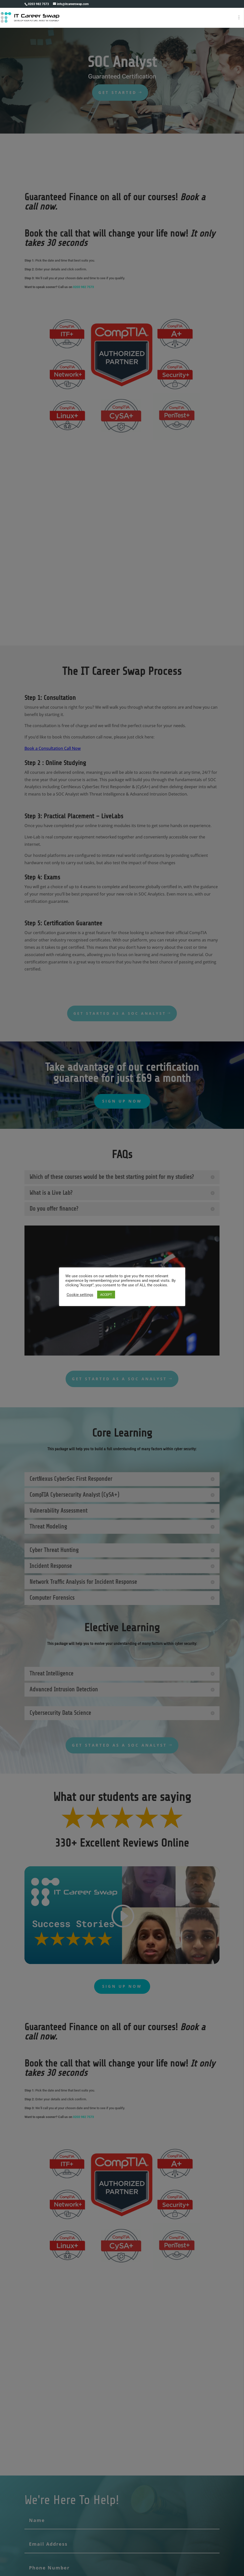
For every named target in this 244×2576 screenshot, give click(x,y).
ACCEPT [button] (106, 1294)
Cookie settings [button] (80, 1294)
